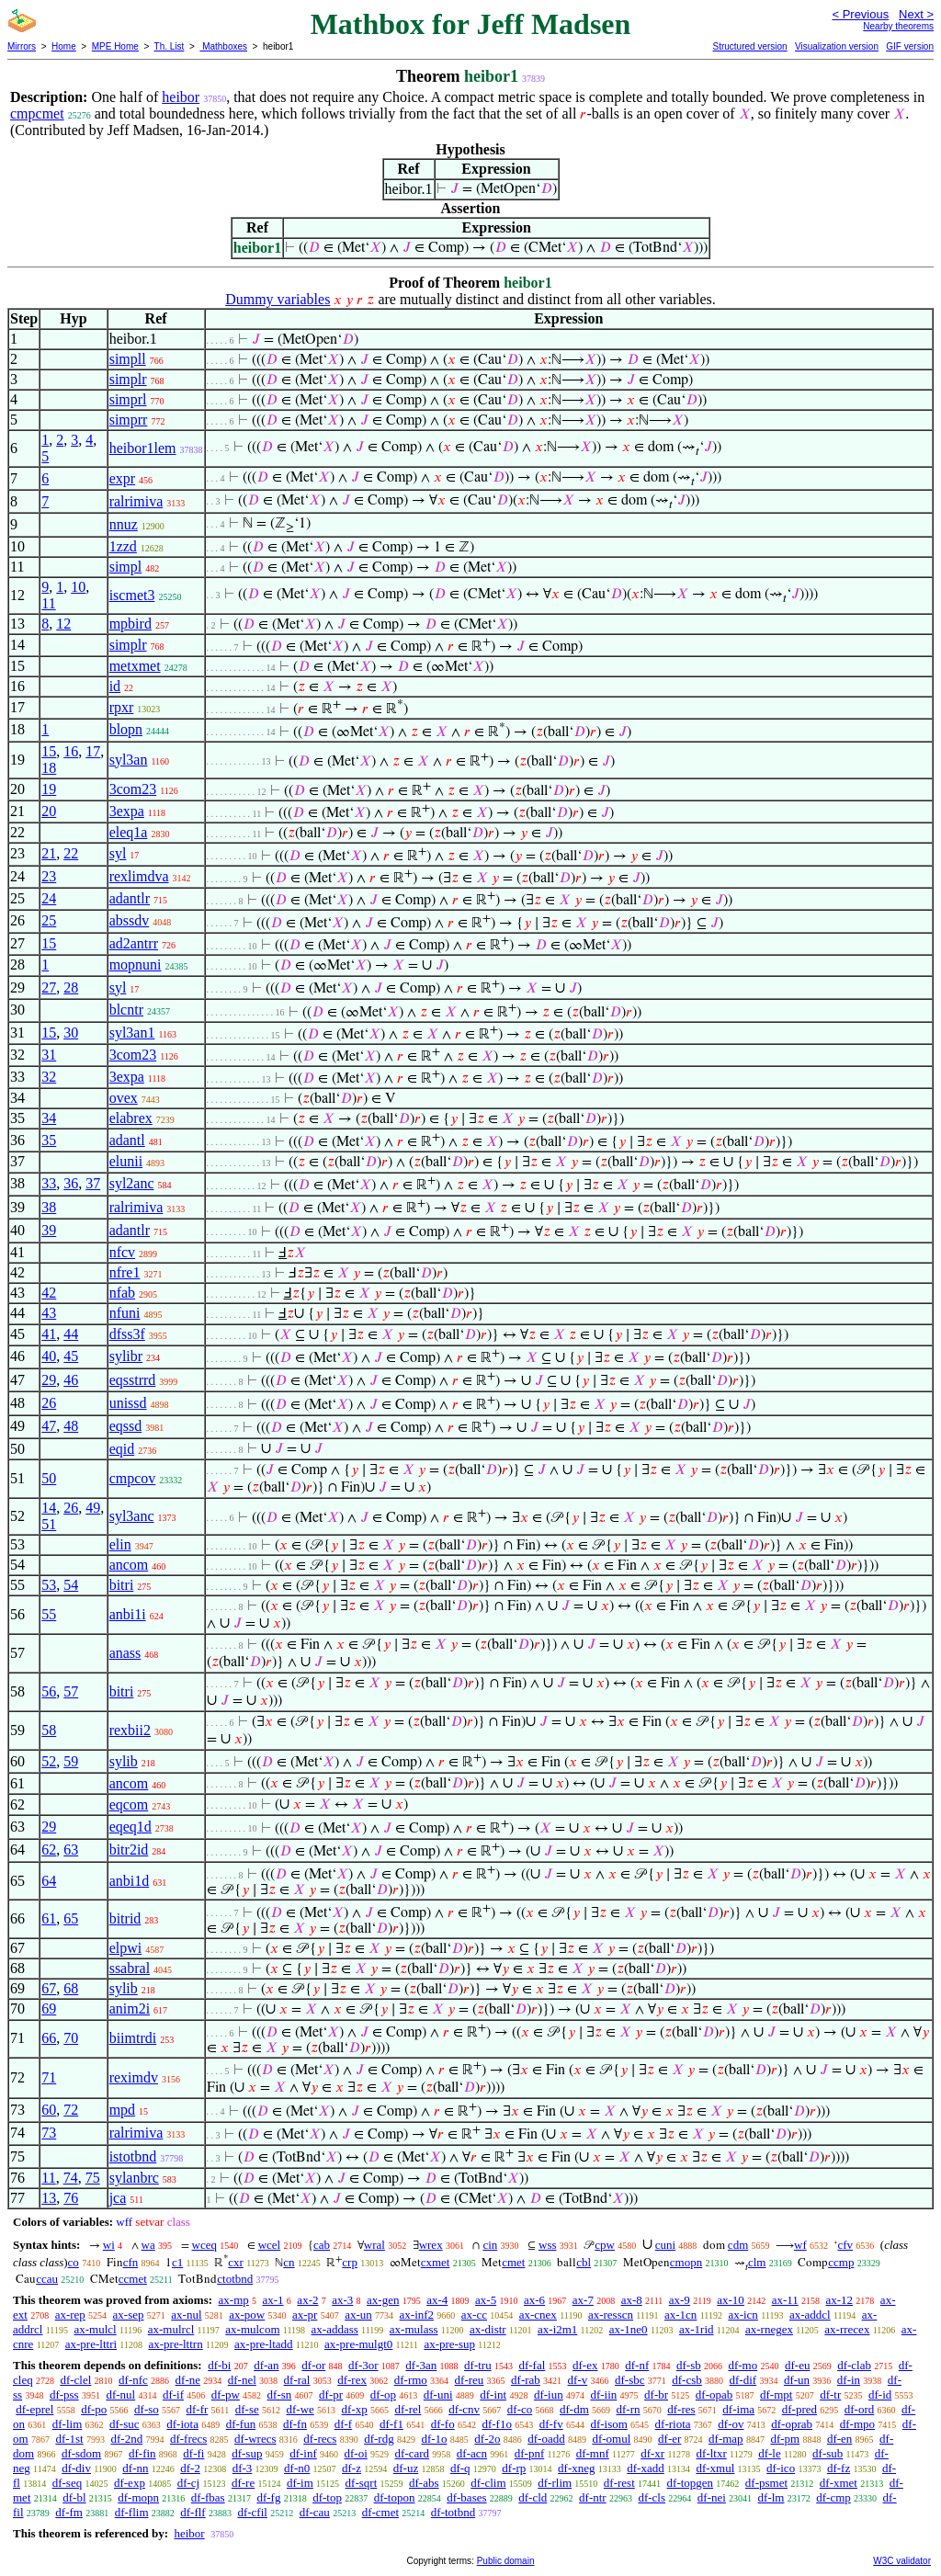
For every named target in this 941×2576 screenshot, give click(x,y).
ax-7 (583, 2300)
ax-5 (485, 2300)
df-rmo (410, 2380)
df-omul (611, 2438)
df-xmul (715, 2468)
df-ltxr (712, 2453)
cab (321, 2245)
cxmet (435, 2262)
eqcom (129, 1804)
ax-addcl (810, 2314)
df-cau (315, 2512)
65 (70, 1918)
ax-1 (273, 2300)
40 (48, 1356)
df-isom (608, 2424)
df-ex (585, 2365)
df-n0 (297, 2468)
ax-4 (437, 2300)
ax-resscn (610, 2314)
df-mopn (138, 2497)
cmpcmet (37, 113)
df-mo (742, 2365)
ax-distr (488, 2329)
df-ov (730, 2424)
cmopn (686, 2262)
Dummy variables (277, 299)
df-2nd (126, 2438)
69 (48, 2008)
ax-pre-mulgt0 (358, 2344)
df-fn (295, 2424)
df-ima (738, 2409)
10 (78, 587)
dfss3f (127, 1334)
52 (48, 1761)
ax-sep (128, 2314)
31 (48, 1054)
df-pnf (530, 2453)
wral (374, 2245)
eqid (122, 1449)
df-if (173, 2394)
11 (48, 603)
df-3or (363, 2365)
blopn (125, 729)
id (114, 686)
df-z (351, 2468)
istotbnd (133, 2156)
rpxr (121, 707)
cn (288, 2262)
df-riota (673, 2424)
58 (48, 1730)
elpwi (125, 1948)
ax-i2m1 (557, 2329)
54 (70, 1585)
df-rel (408, 2409)
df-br (656, 2394)
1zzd (123, 546)
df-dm (574, 2409)
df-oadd (545, 2438)
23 (48, 876)
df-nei (711, 2497)
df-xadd (645, 2468)
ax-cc (474, 2314)
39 (48, 1230)
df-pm (784, 2438)
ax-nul (186, 2314)
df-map (726, 2438)
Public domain (506, 2561)
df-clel (75, 2380)
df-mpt (776, 2394)
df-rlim (555, 2483)
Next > (916, 14)
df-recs (319, 2438)
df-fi (193, 2453)
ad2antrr (133, 943)
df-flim (132, 2512)
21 (48, 853)
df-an (266, 2365)
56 (48, 1691)
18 (48, 768)
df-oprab (791, 2424)
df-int (493, 2394)
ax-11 (785, 2300)
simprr (128, 419)
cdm (738, 2245)
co (73, 2262)
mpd (122, 2109)
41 (48, 1334)
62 (48, 1849)
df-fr (198, 2409)
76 (70, 2198)
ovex (123, 1098)
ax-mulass (414, 2329)
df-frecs (188, 2438)
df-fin (142, 2453)
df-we (300, 2409)
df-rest (619, 2483)
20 (48, 811)
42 (48, 1292)
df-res (681, 2409)
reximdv (133, 2077)
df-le (769, 2453)
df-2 (190, 2468)
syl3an (128, 759)
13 (48, 2198)
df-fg (268, 2497)
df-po (94, 2409)
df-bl (73, 2497)
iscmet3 (132, 595)
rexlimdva (139, 876)
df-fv (551, 2424)
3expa (126, 811)
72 (70, 2109)
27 (48, 987)
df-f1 (391, 2424)
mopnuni (135, 964)
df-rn (629, 2409)
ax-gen (383, 2300)
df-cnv (464, 2409)
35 (48, 1140)
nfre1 (125, 1272)
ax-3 (342, 2300)
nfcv (122, 1252)
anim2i (129, 2008)
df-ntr (593, 2497)
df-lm (771, 2497)
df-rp (514, 2468)
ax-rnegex (769, 2329)
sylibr (125, 1356)
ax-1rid (696, 2329)
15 (48, 751)
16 (70, 751)
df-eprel (34, 2409)
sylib (123, 1761)
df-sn (279, 2394)
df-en (839, 2438)
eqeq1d (130, 1826)
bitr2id (129, 1849)
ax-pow (247, 2314)
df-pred (799, 2409)
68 (70, 1988)
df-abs (424, 2483)
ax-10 (730, 2300)
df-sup (247, 2453)
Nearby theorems (898, 26)
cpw (605, 2245)
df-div (76, 2468)
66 (48, 2038)
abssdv (129, 920)
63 (70, 1849)
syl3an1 (132, 1032)
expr (122, 478)
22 (70, 853)
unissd (128, 1403)
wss (548, 2245)
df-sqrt (362, 2483)
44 (70, 1334)
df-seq (67, 2483)
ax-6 (534, 2300)
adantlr (129, 898)
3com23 (133, 789)
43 (48, 1313)
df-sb (688, 2365)
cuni (665, 2245)
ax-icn (742, 2314)
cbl (583, 2262)
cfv (845, 2245)
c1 (177, 2262)
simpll (127, 359)
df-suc (124, 2424)
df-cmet (380, 2512)
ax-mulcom (252, 2329)
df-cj (188, 2483)
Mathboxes (223, 46)
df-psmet (766, 2483)
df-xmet (838, 2483)
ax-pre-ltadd (263, 2344)
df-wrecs (255, 2438)
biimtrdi (133, 2038)
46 (70, 1380)
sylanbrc (134, 2177)
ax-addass (335, 2329)
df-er (669, 2438)
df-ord (860, 2409)
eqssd (125, 1426)
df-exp (129, 2483)
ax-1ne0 (628, 2329)
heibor (180, 97)
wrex (431, 2245)
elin (120, 1544)
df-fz (838, 2468)
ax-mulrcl (171, 2329)
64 (48, 1881)
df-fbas (208, 2497)
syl (118, 853)
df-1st (69, 2438)
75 (92, 2177)
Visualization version (837, 46)
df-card (412, 2453)
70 (70, 2038)
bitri (121, 1585)
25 (48, 920)
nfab (122, 1292)
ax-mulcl (95, 2329)
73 (48, 2132)
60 (48, 2109)
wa (148, 2245)
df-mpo (857, 2424)
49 (92, 1507)
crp (349, 2262)
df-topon (394, 2497)
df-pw (225, 2394)
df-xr (652, 2453)
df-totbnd (453, 2512)
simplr (128, 379)
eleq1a (128, 832)
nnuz (123, 524)
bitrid (125, 1918)
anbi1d (129, 1881)
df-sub (827, 2453)
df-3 (242, 2468)
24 (48, 898)
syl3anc (131, 1516)
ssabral (129, 1968)
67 (48, 1988)
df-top (327, 2497)
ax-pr (304, 2314)
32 (48, 1076)
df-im (300, 2483)
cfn (131, 2262)
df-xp (355, 2409)
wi (109, 2245)
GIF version (910, 46)
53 (48, 1585)
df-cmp (833, 2497)
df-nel (242, 2380)
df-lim (67, 2424)
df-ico (780, 2468)
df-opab (714, 2394)
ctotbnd (235, 2279)
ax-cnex (538, 2314)
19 (48, 789)
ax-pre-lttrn (175, 2344)
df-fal (531, 2365)
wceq (204, 2245)
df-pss (64, 2394)
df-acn (472, 2453)
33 (48, 1183)
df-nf (637, 2365)
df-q (460, 2468)
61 (48, 1918)
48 (70, 1426)
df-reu (469, 2380)
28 (70, 987)
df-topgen (690, 2483)
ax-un (358, 2314)
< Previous (860, 14)
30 (70, 1032)
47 (48, 1426)
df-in (848, 2380)
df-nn (135, 2468)
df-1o (434, 2438)
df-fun (241, 2424)
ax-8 (631, 2300)
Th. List (169, 46)
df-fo (443, 2424)
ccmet (133, 2279)
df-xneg (576, 2468)
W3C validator (902, 2561)
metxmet (135, 666)
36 (70, 1183)
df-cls (651, 2497)
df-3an (420, 2365)
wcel (269, 2245)
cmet (513, 2262)
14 (48, 1507)
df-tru (478, 2365)
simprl (128, 399)
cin (489, 2245)
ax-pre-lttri (91, 2344)
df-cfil (251, 2512)
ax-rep (70, 2314)
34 (48, 1118)
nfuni (125, 1313)
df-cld (532, 2497)
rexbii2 (130, 1730)
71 (48, 2077)
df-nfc (133, 2380)
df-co (519, 2409)
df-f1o (497, 2424)
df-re (243, 2483)
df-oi (356, 2453)
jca (118, 2198)
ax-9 (679, 2300)
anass (125, 1653)
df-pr (331, 2394)
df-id (879, 2394)
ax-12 (840, 2300)
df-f (343, 2424)
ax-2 (307, 2300)
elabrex (131, 1118)
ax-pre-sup (449, 2344)
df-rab (525, 2380)
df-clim (487, 2483)
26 (48, 1403)
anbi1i (127, 1614)
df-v (578, 2380)
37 (92, 1183)
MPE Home (115, 46)
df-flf (192, 2512)
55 (48, 1614)
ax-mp (234, 2300)
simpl (125, 566)
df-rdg (379, 2438)
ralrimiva (136, 501)
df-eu (797, 2365)
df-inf (303, 2453)
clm (757, 2262)
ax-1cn (680, 2314)
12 (63, 623)
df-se (247, 2409)
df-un (797, 2380)
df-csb (687, 2380)
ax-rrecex (846, 2329)
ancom (129, 1564)
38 (48, 1207)
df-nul (120, 2394)
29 (48, 1380)
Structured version (749, 46)
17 (92, 751)
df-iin (603, 2394)
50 (48, 1478)
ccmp (841, 2262)
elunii (125, 1161)
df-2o (487, 2438)
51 (48, 1524)
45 (70, 1356)
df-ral (297, 2380)
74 (70, 2177)
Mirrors (21, 46)
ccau (47, 2279)
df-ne (188, 2380)
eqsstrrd (132, 1380)
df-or (313, 2365)
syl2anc (131, 1183)
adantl (127, 1140)
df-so (146, 2409)
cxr (236, 2262)
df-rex (352, 2380)
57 (70, 1691)
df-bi (219, 2365)
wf (800, 2245)
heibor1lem (142, 448)
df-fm (69, 2512)
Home (63, 46)
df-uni (438, 2394)
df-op (383, 2394)
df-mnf (592, 2453)
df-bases (466, 2497)
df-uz (405, 2468)
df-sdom (81, 2453)
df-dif (743, 2380)
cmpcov (132, 1478)
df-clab (854, 2365)
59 (70, 1761)
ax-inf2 (417, 2314)
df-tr (830, 2394)
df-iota (182, 2424)
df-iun (548, 2394)
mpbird (130, 623)
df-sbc (630, 2380)
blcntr (126, 1009)
